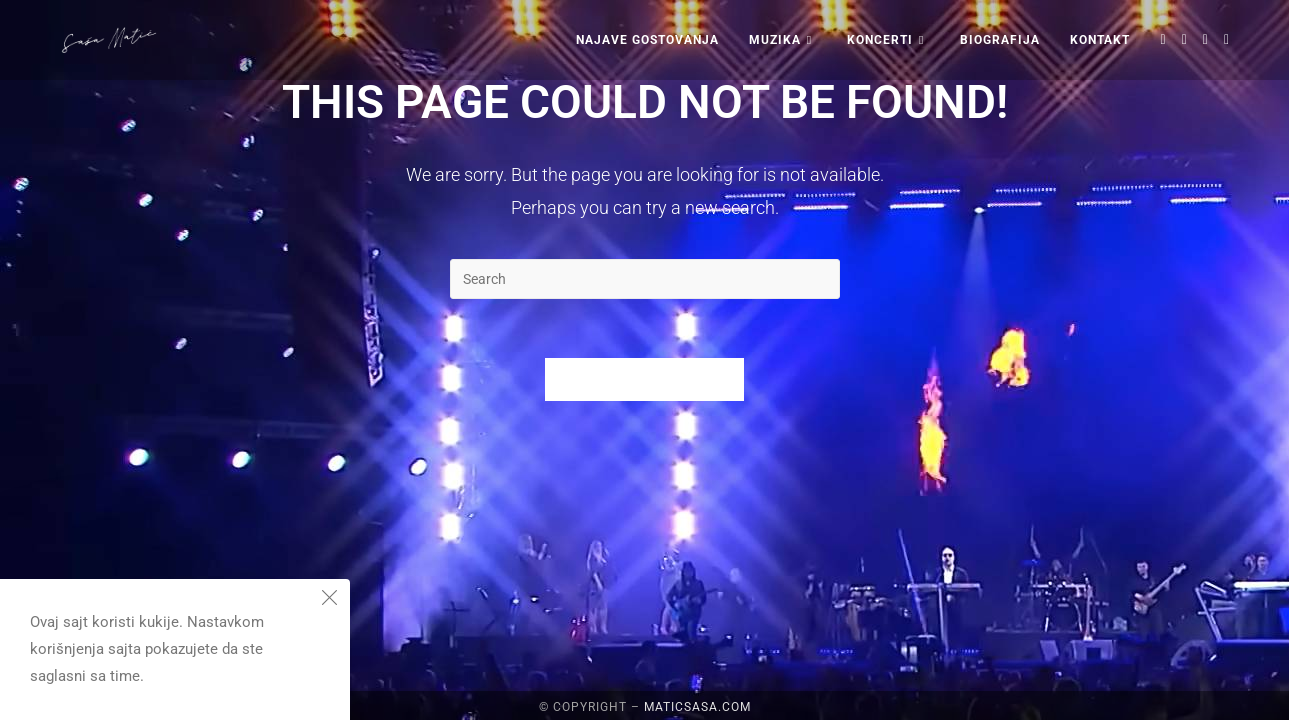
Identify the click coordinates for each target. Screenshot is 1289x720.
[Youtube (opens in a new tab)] (1226, 39)
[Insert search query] (645, 279)
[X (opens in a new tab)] (1163, 39)
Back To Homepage (645, 380)
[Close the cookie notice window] (329, 600)
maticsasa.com (697, 707)
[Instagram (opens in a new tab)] (1205, 39)
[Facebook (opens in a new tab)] (1184, 39)
